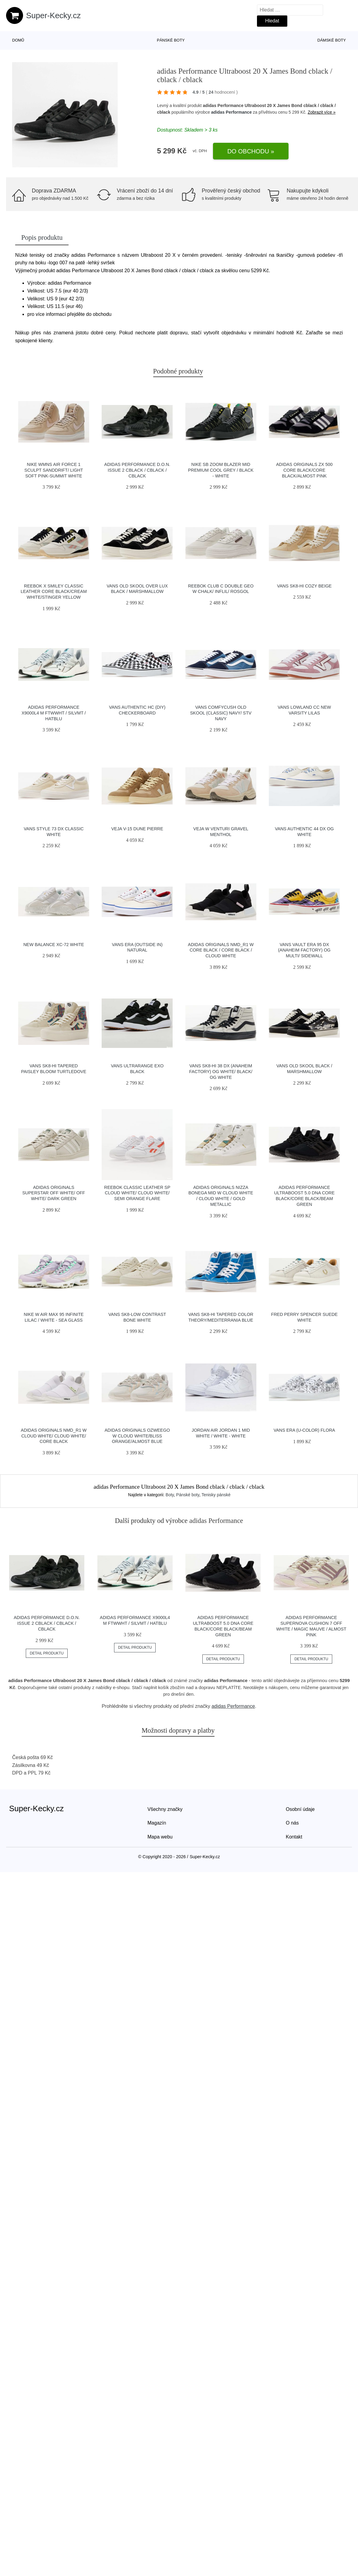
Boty (170, 1494)
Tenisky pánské (216, 1494)
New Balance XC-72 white (53, 944)
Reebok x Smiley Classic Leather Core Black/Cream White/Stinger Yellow (54, 592)
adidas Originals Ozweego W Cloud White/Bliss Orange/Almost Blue (137, 1436)
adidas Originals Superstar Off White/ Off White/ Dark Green (53, 1193)
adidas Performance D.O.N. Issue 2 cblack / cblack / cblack (137, 470)
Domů (18, 40)
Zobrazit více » (322, 112)
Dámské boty (331, 40)
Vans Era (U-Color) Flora (304, 1430)
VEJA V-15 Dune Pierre (137, 828)
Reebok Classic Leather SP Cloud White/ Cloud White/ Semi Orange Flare (137, 1193)
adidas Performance (231, 112)
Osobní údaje (300, 1809)
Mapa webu (160, 1836)
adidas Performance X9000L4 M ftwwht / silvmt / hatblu (54, 713)
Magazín (156, 1822)
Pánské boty (171, 40)
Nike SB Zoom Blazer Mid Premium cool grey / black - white (221, 470)
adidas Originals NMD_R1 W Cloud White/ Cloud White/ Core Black (54, 1436)
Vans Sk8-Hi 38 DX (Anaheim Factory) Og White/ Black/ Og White (220, 1071)
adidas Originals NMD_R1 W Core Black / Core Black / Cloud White (221, 950)
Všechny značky (165, 1809)
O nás (292, 1822)
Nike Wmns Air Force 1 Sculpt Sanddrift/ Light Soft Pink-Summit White (53, 470)
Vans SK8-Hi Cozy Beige (304, 586)
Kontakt (294, 1836)
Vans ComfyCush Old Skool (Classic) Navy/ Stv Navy (221, 713)
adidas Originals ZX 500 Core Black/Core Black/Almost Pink (304, 470)
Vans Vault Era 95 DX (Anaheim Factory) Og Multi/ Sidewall (304, 950)
